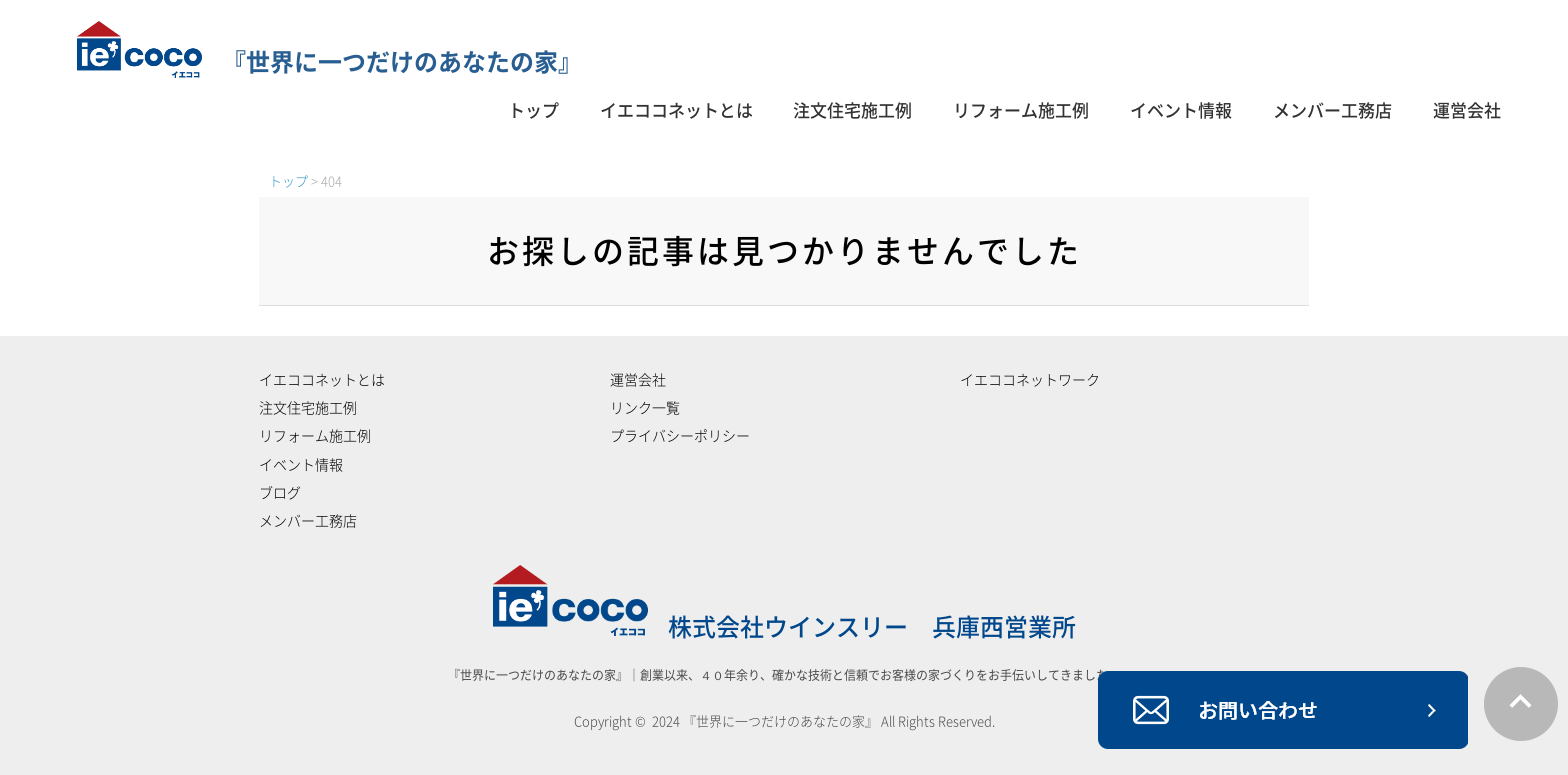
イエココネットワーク (1030, 380)
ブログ (280, 493)
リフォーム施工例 (1021, 110)
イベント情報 (1181, 110)
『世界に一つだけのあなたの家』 (329, 62)
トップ (533, 110)
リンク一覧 (645, 408)
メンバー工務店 (1332, 110)
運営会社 (1467, 110)
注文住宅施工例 (852, 110)
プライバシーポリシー (680, 436)
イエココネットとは (676, 110)
